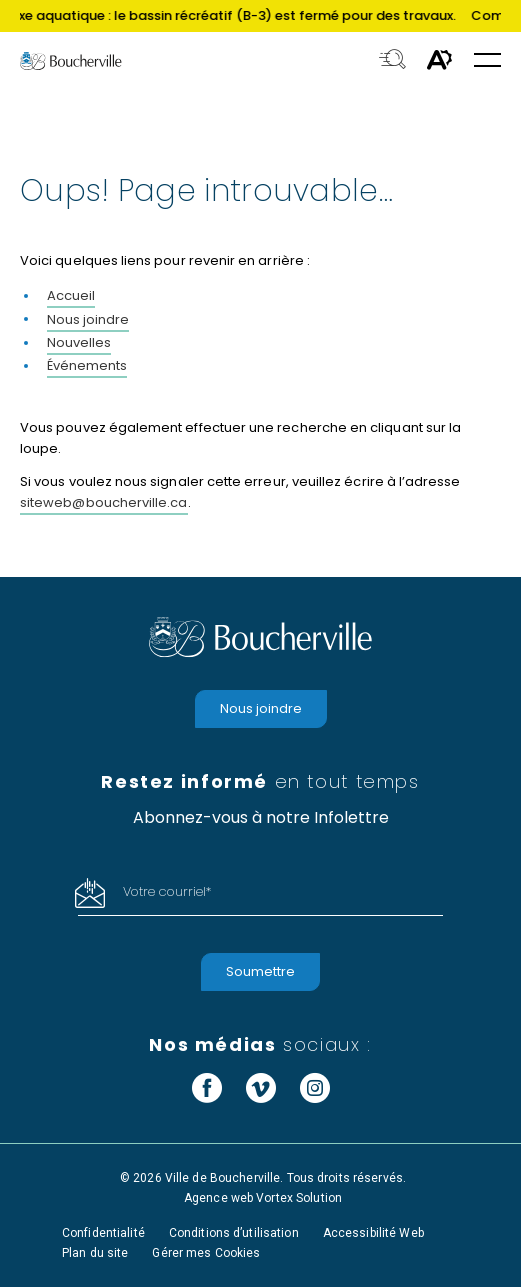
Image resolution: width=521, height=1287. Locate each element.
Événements (87, 365)
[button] (487, 61)
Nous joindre (88, 319)
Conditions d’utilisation (234, 1233)
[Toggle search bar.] (392, 61)
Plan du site (95, 1253)
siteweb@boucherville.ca (104, 502)
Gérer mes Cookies (206, 1253)
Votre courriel (167, 891)
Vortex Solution (299, 1198)
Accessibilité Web (373, 1233)
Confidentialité (103, 1233)
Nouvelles (79, 342)
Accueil (71, 295)
